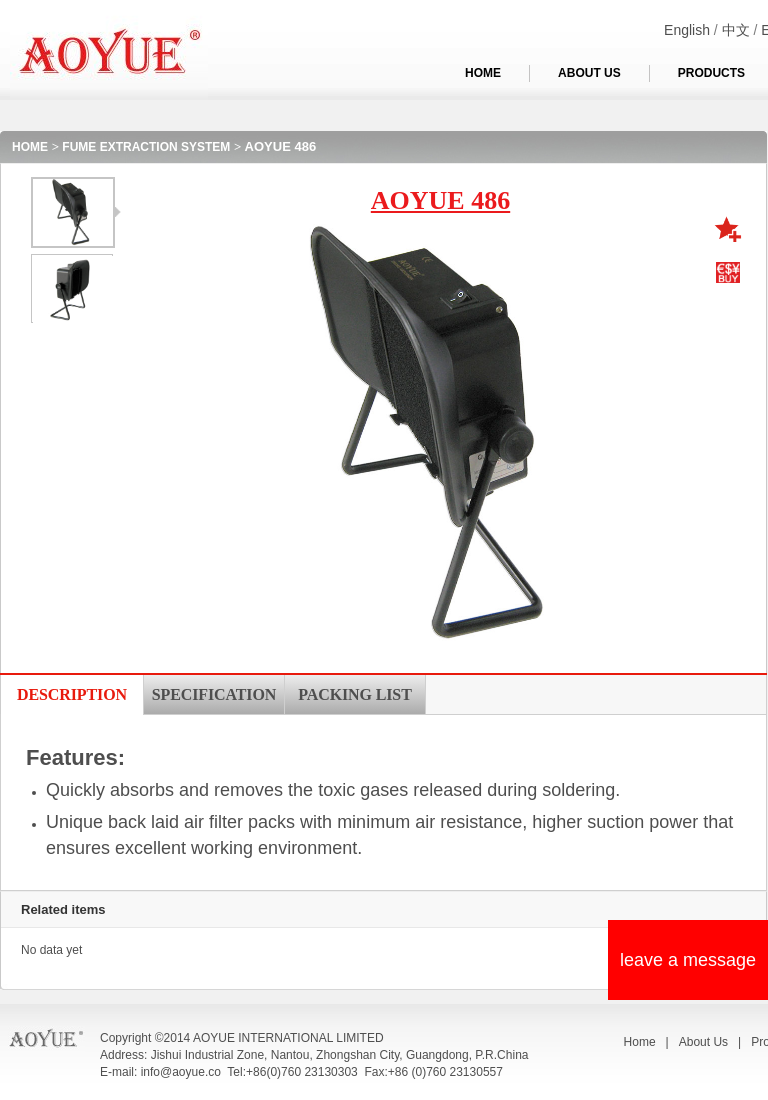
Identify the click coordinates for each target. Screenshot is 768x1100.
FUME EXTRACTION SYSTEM (146, 147)
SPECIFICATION (214, 694)
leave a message (688, 960)
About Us (703, 1042)
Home (640, 1042)
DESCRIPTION (72, 694)
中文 (736, 30)
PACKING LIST (354, 694)
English (687, 30)
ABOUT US (589, 73)
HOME (483, 73)
